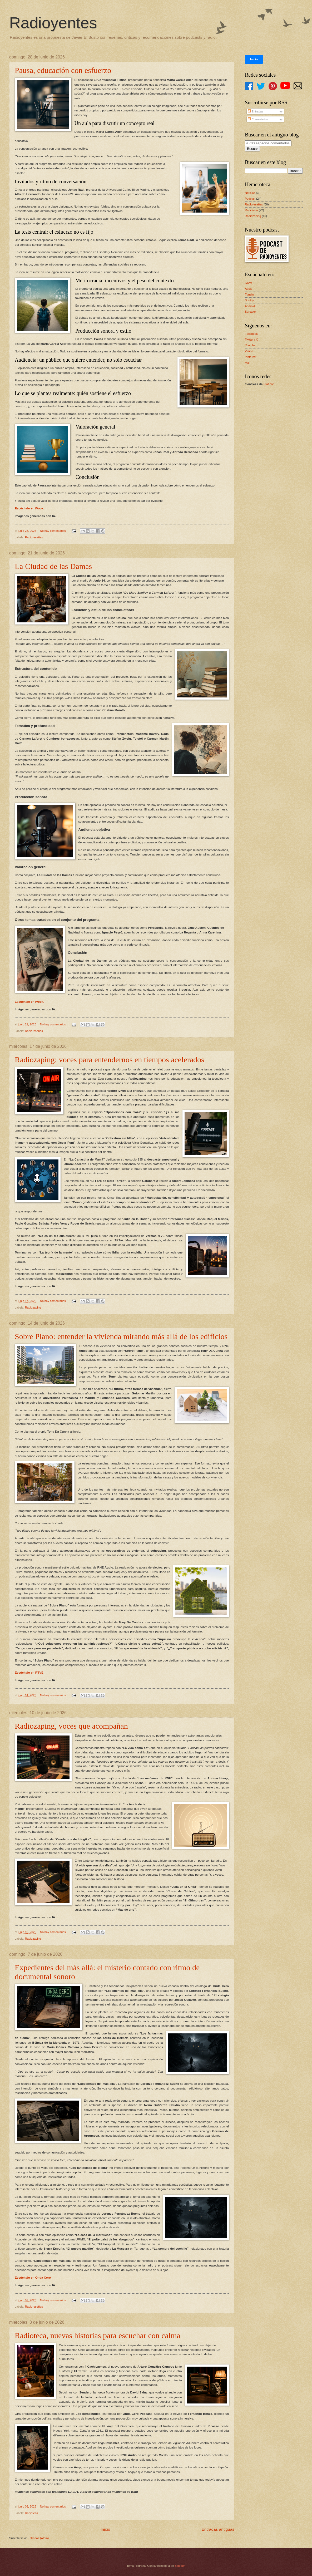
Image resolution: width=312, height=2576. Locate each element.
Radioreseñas (34, 537)
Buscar (252, 149)
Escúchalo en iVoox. (29, 508)
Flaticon (269, 384)
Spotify (249, 300)
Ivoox (248, 282)
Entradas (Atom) (38, 2538)
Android (250, 306)
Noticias (250, 192)
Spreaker (251, 311)
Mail (247, 362)
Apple (248, 288)
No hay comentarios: (53, 530)
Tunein (249, 294)
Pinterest (250, 356)
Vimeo (249, 351)
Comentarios (258, 119)
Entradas (255, 111)
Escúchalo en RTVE (29, 1672)
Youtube (250, 345)
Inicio (105, 2529)
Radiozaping (33, 1307)
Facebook (251, 333)
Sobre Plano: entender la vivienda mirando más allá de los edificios (121, 1336)
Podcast (250, 198)
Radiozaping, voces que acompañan (71, 1726)
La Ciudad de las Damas (53, 566)
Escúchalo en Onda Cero (33, 2277)
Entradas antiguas (218, 2529)
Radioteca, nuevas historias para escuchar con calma (97, 2335)
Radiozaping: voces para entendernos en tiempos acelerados (109, 1059)
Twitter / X (251, 339)
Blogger (180, 2565)
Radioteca (31, 2513)
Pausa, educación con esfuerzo (63, 70)
